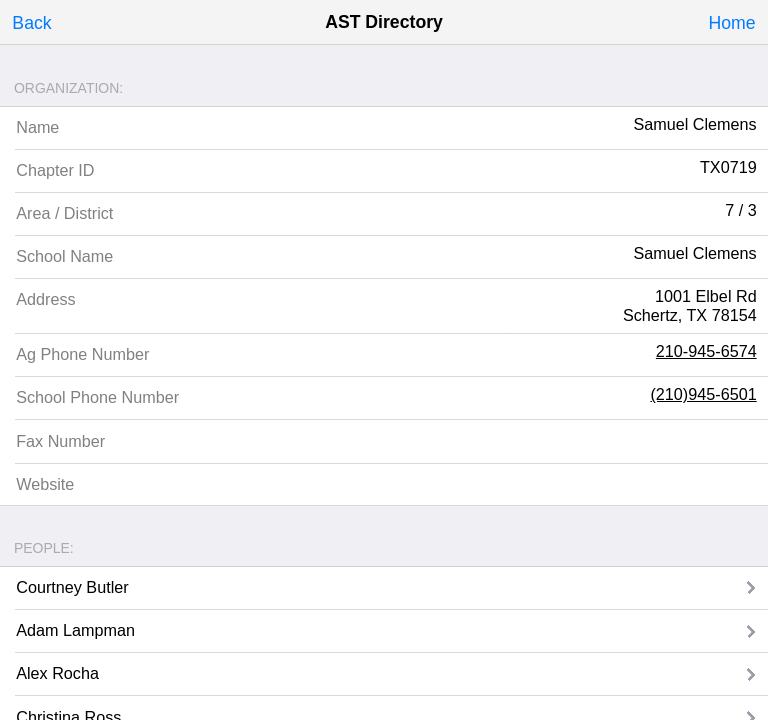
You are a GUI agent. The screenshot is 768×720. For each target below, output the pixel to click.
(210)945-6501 (703, 394)
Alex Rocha (57, 673)
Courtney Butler (72, 587)
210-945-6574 (706, 351)
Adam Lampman (75, 630)
